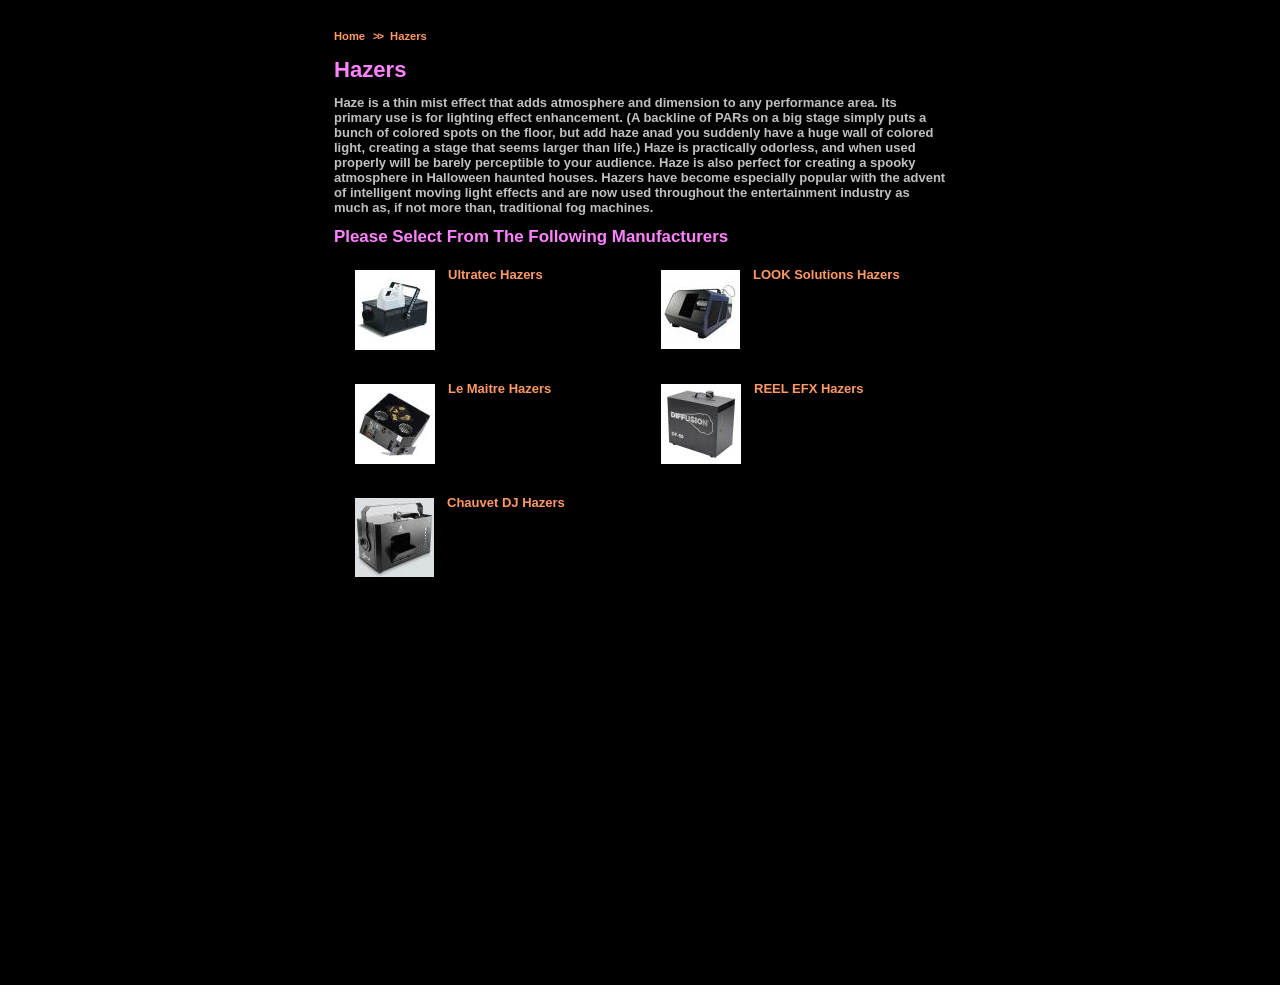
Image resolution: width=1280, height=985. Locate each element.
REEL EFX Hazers (809, 388)
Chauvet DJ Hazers (506, 502)
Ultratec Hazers (495, 274)
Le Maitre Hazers (499, 388)
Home (349, 36)
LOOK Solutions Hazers (826, 274)
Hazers (408, 36)
